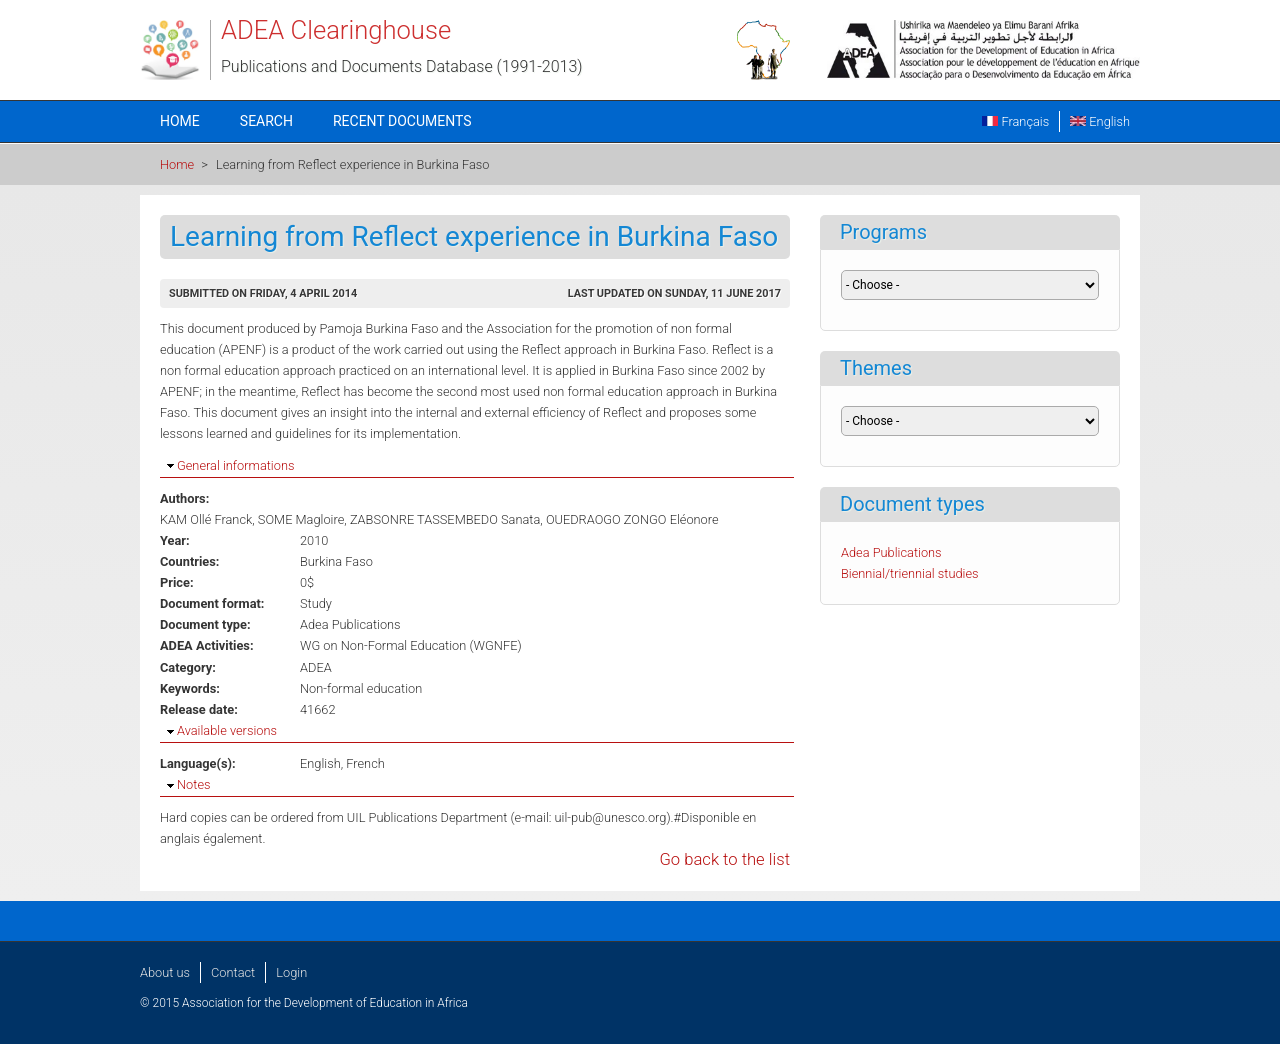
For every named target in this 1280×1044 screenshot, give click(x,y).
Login (291, 972)
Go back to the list (724, 859)
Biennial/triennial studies (910, 573)
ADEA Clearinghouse (336, 30)
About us (165, 972)
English (1100, 121)
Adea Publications (350, 624)
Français (1015, 121)
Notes (193, 784)
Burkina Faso (336, 561)
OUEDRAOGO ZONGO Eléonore (632, 519)
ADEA (316, 667)
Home (180, 121)
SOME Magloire (301, 519)
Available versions (227, 730)
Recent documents (402, 121)
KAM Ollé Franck (206, 519)
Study (316, 603)
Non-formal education (361, 688)
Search (266, 121)
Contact (233, 972)
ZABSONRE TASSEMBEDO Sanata (445, 519)
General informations (235, 465)
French (365, 763)
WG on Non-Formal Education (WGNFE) (411, 645)
